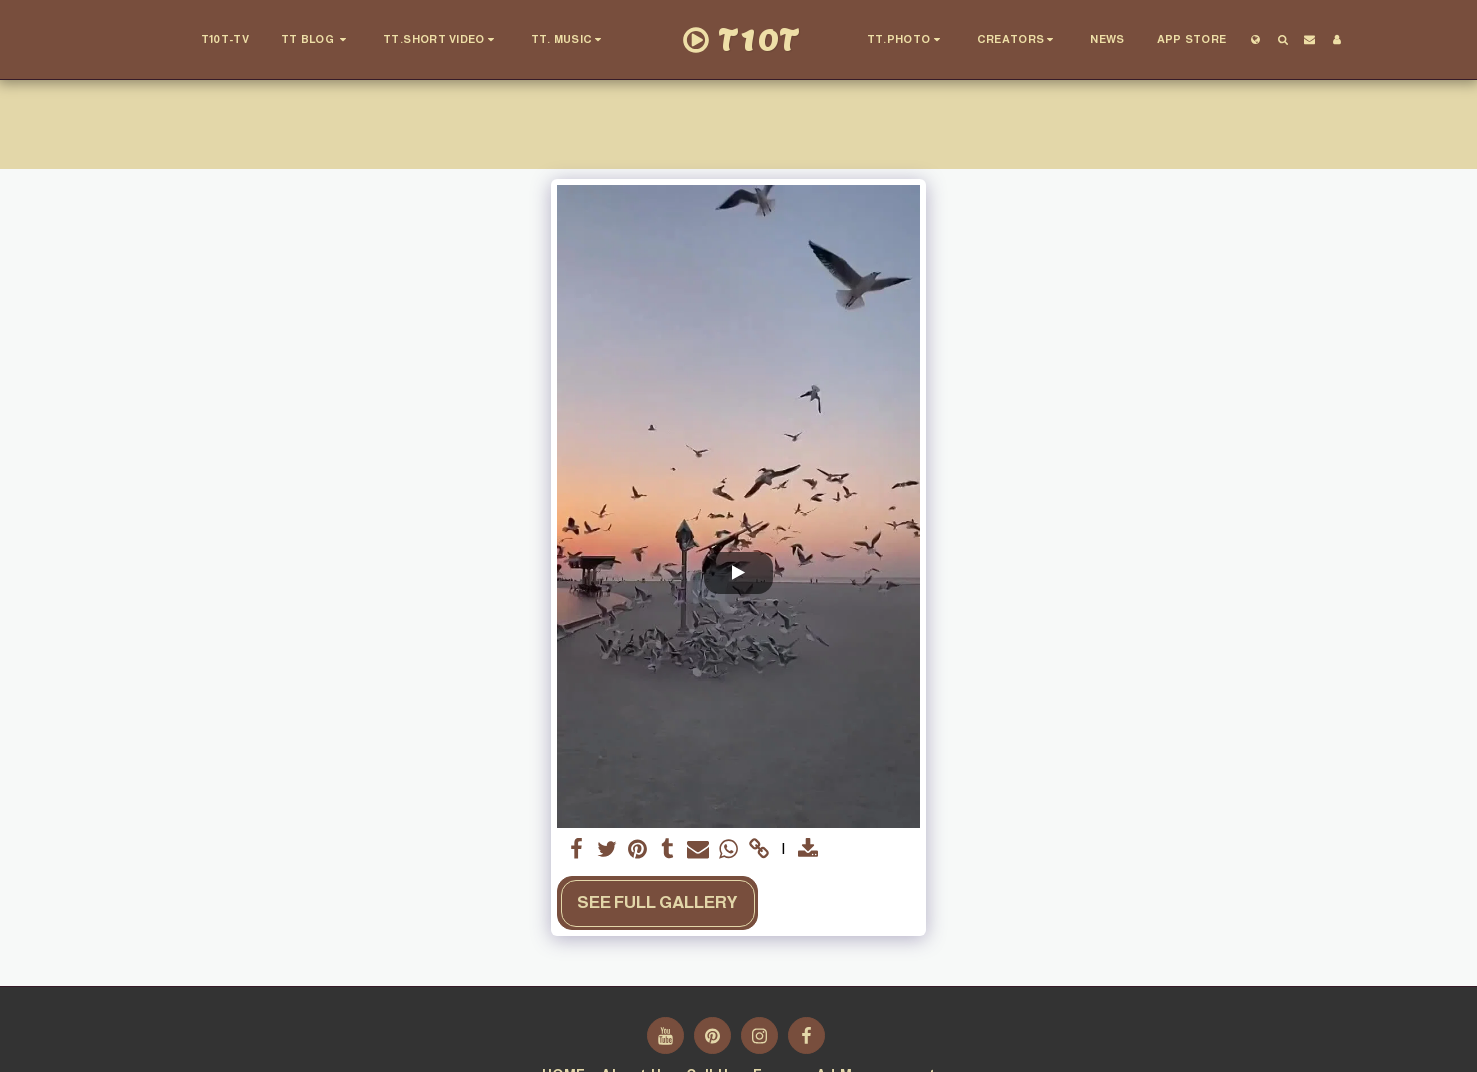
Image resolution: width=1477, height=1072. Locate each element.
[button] (315, 40)
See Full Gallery (657, 902)
